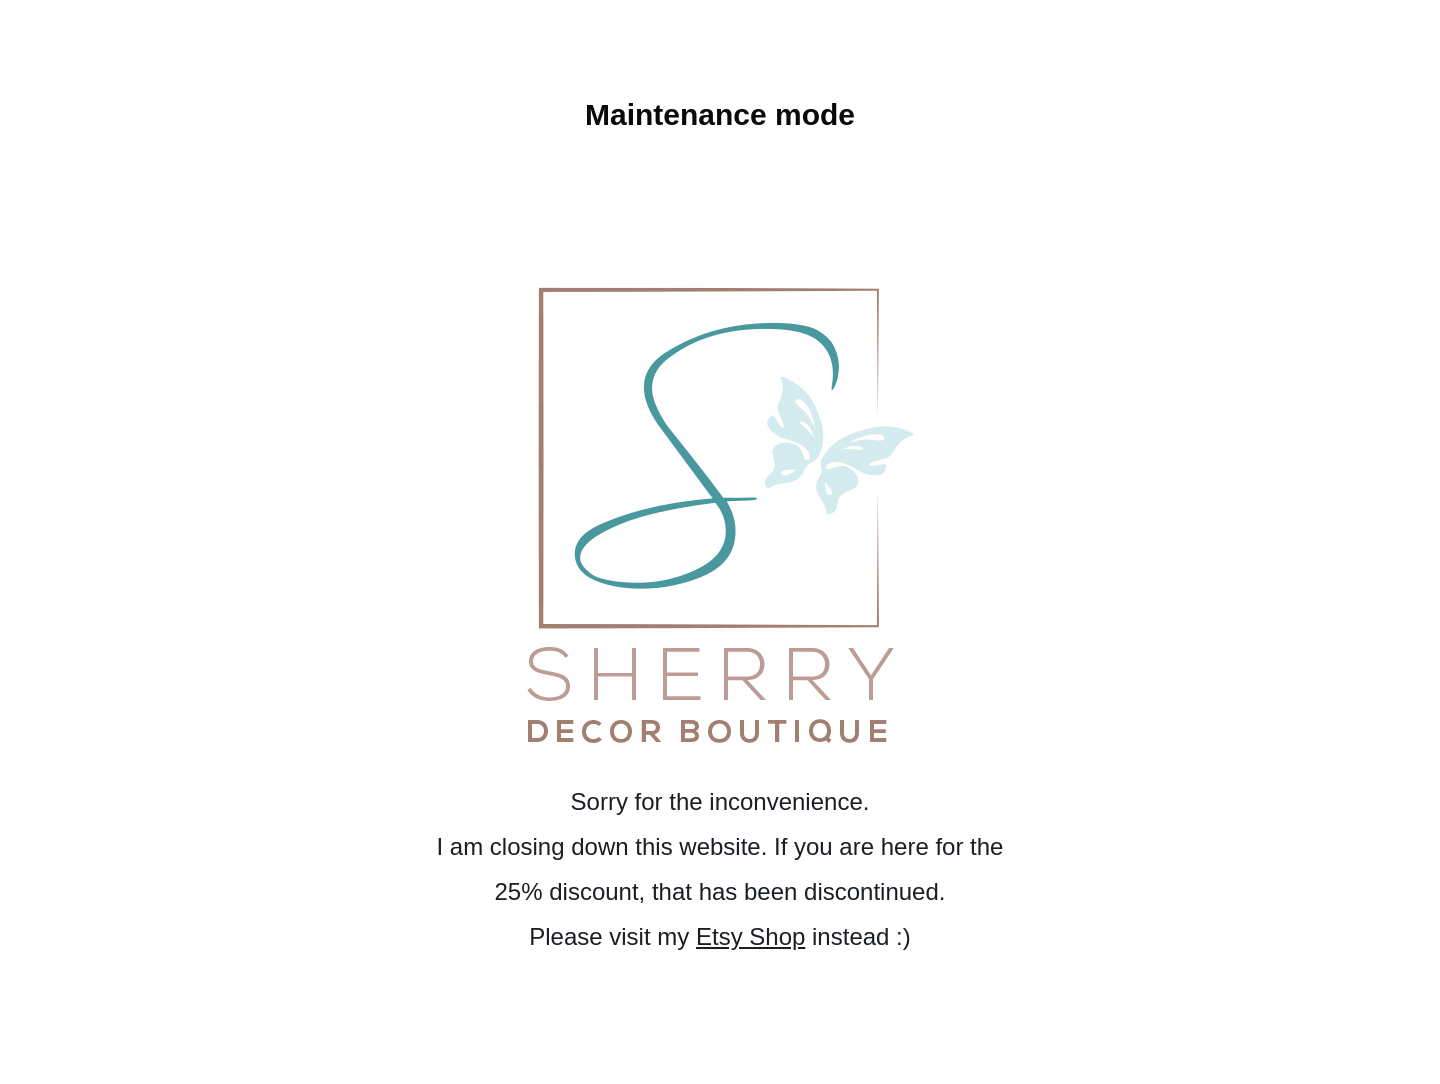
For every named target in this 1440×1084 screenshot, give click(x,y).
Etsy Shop (750, 936)
